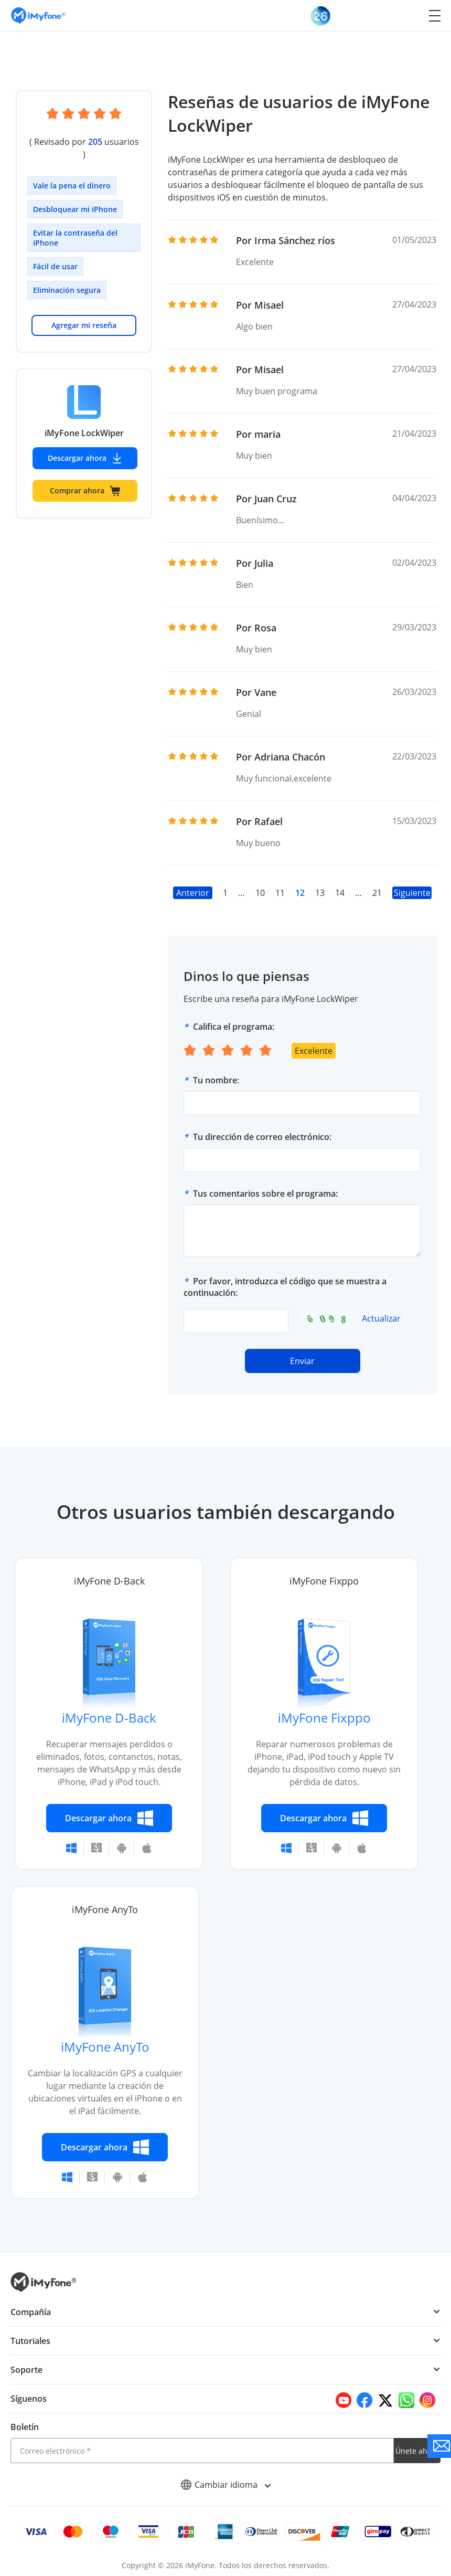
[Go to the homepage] (43, 15)
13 (320, 893)
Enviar (303, 1361)
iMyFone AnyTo (105, 2046)
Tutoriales (30, 2341)
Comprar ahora (85, 478)
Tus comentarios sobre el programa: (265, 1193)
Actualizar (381, 1318)
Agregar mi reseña (83, 313)
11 (280, 893)
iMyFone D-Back (109, 1717)
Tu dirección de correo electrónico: (262, 1137)
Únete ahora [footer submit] (417, 2451)
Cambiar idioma (225, 2484)
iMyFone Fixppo (324, 1717)
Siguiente (412, 893)
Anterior (193, 893)
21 (377, 893)
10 (260, 893)
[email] (202, 2450)
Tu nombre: (216, 1080)
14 (340, 893)
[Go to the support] (439, 2446)
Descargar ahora (85, 445)
